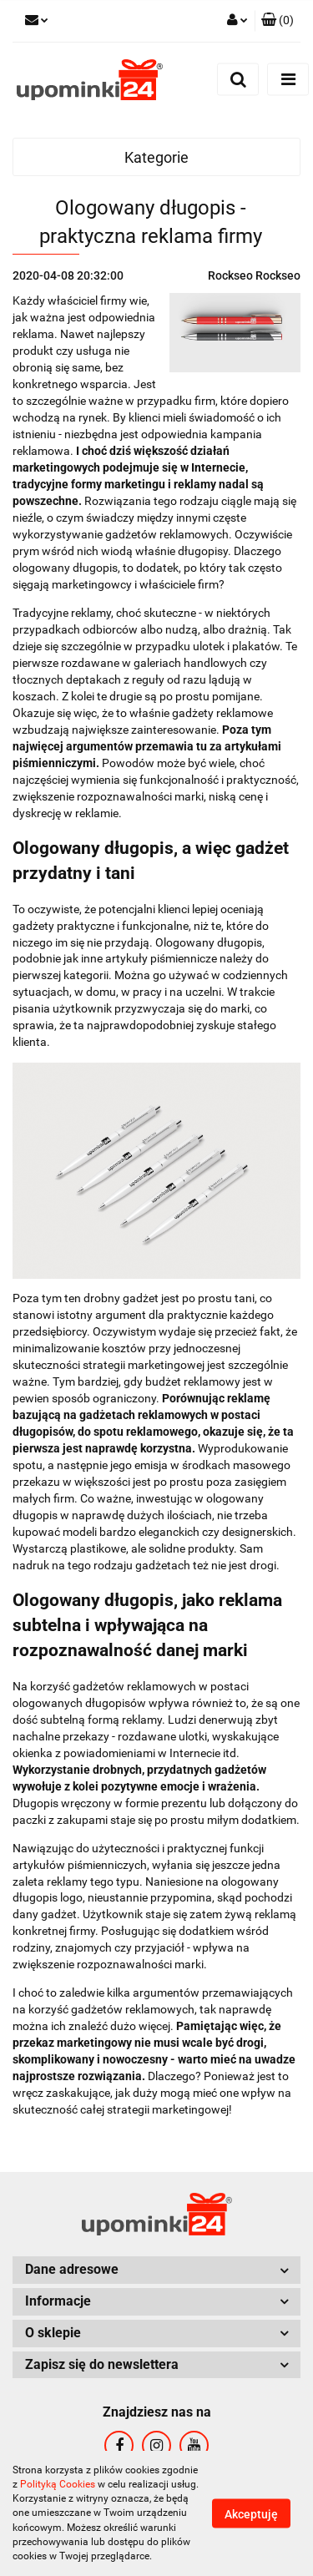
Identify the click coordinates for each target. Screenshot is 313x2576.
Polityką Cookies (57, 2484)
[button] (277, 21)
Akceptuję (251, 2514)
